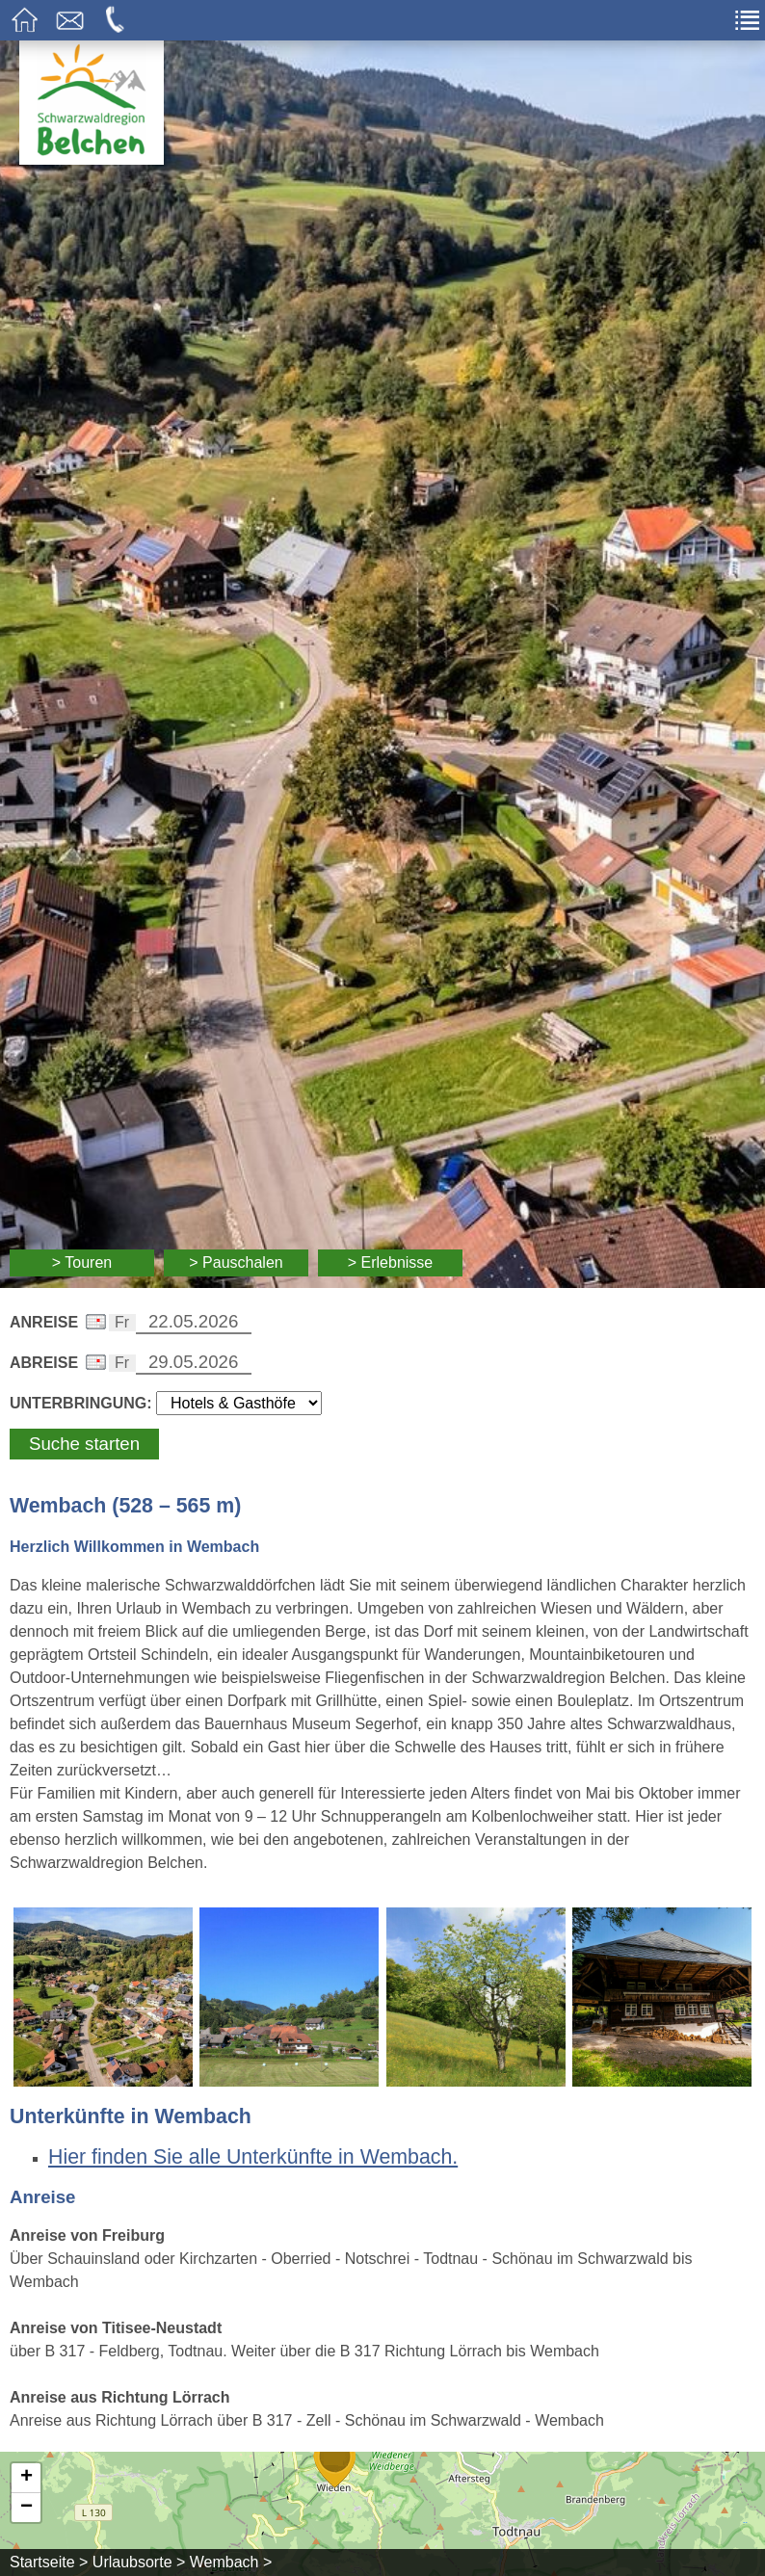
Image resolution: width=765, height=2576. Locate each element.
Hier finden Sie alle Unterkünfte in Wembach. (253, 2157)
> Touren (82, 1262)
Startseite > (49, 2562)
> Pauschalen (235, 1262)
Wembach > (231, 2562)
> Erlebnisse (391, 1262)
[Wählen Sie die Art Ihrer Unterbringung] (239, 1403)
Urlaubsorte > (139, 2562)
